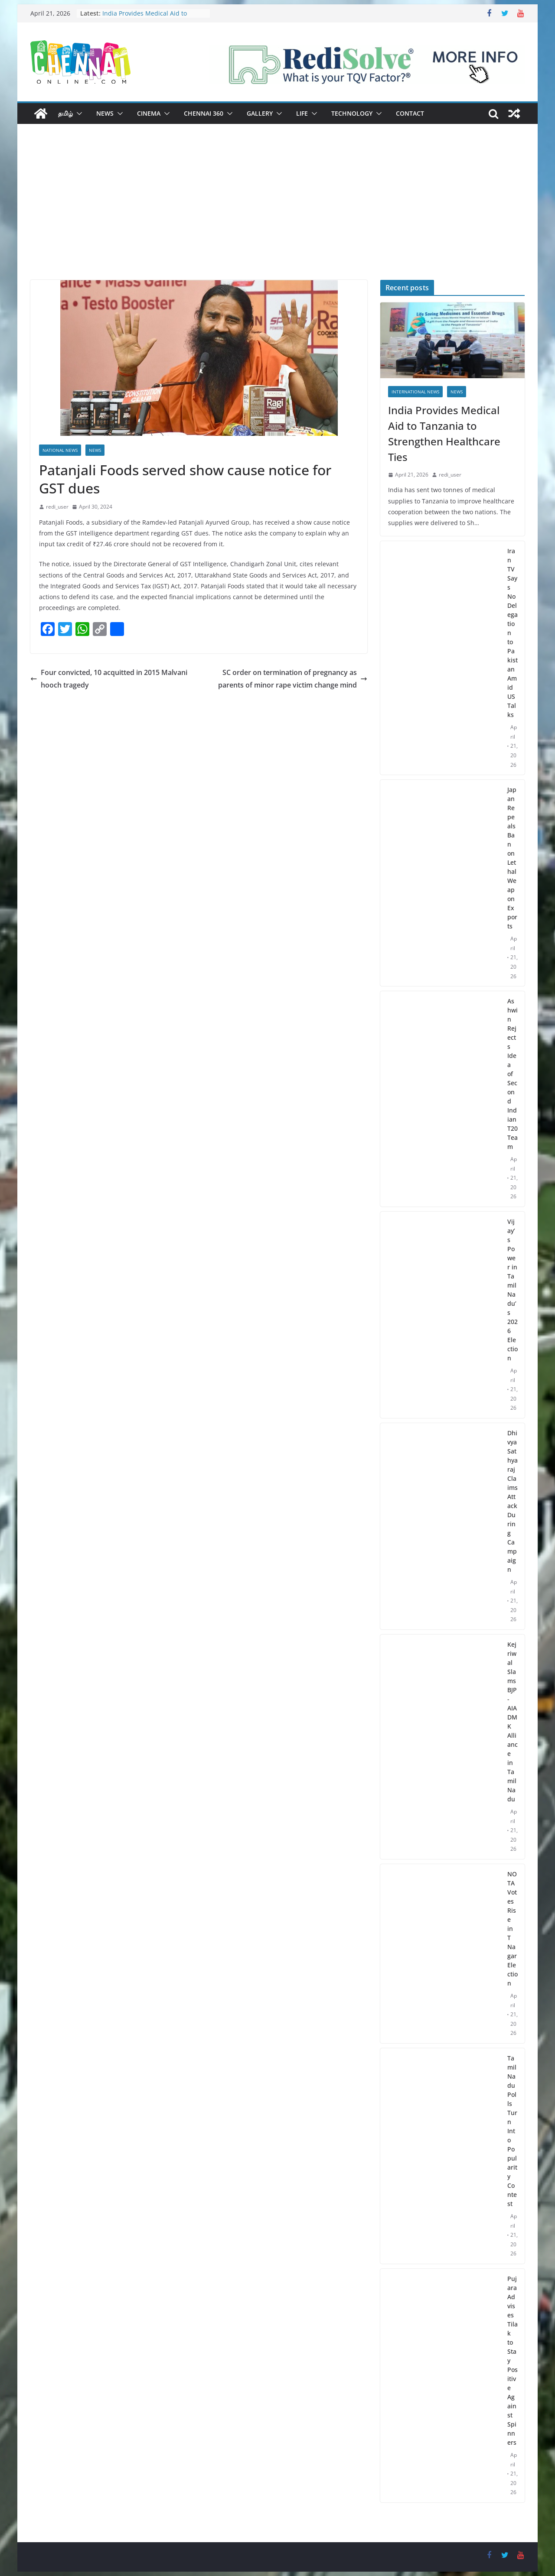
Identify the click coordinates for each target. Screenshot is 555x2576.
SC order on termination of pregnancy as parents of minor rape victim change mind (292, 679)
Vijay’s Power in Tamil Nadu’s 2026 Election (512, 1289)
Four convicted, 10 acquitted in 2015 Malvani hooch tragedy (108, 679)
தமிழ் (65, 113)
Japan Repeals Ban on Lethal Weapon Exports (512, 857)
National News (60, 450)
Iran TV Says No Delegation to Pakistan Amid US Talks (512, 633)
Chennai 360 (203, 113)
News (105, 113)
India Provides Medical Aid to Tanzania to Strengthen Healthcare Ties (444, 433)
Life (302, 113)
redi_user (57, 506)
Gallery (260, 113)
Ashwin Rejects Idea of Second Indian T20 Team (512, 1074)
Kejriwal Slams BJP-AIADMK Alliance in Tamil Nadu (512, 1721)
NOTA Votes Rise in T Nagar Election (512, 1928)
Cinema (148, 113)
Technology (351, 113)
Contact (410, 113)
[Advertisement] (277, 215)
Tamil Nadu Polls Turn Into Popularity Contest (512, 2131)
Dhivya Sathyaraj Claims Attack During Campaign (512, 1501)
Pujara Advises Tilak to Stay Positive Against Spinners (512, 2360)
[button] (77, 113)
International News (415, 392)
